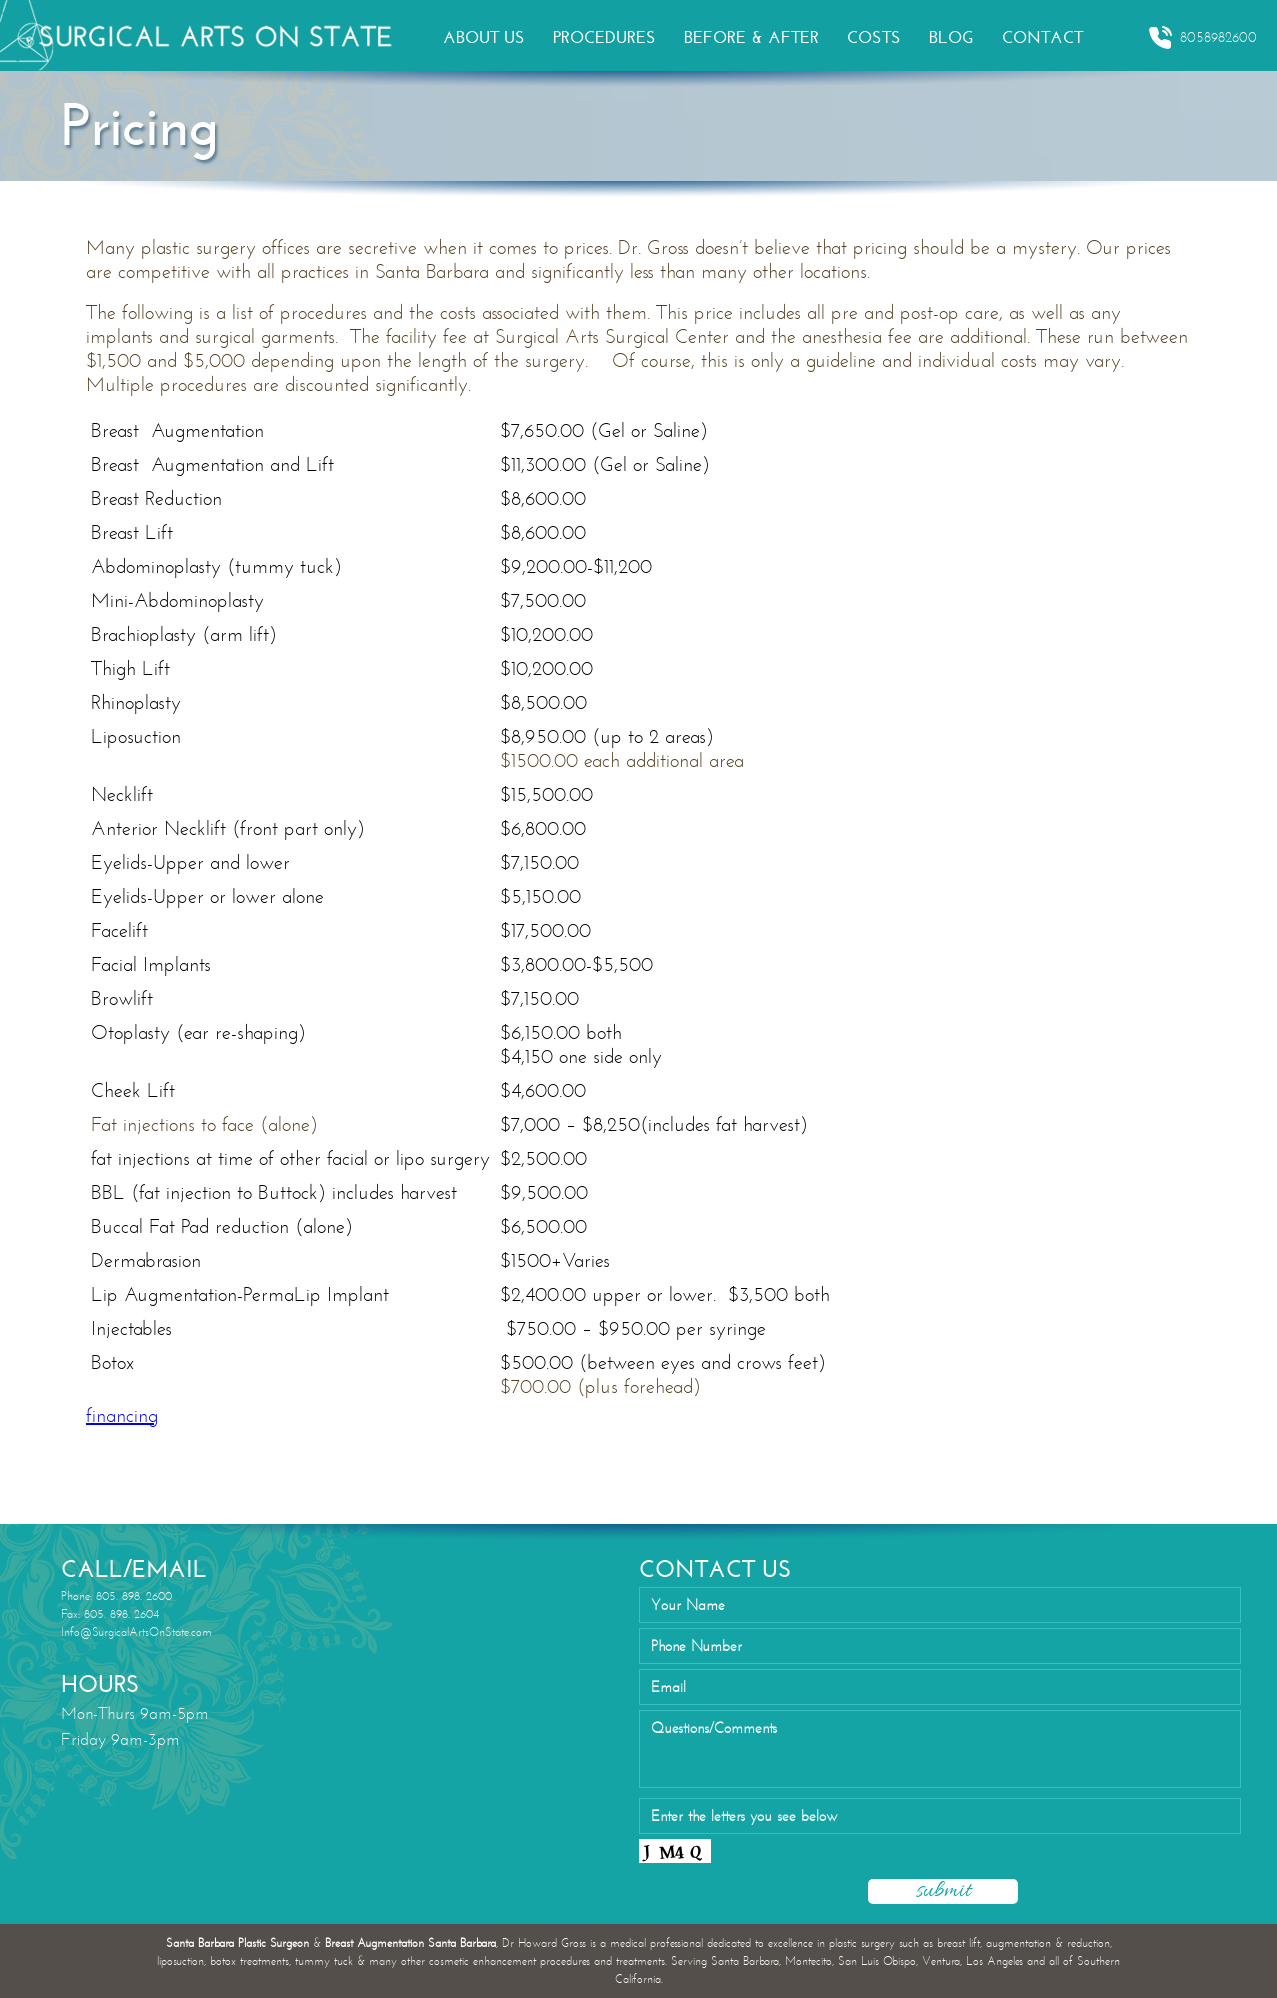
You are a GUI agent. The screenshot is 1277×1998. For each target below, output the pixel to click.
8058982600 (1202, 38)
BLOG (951, 37)
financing (122, 1415)
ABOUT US (484, 37)
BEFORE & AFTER (751, 37)
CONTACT (1042, 37)
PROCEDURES (604, 37)
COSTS (874, 37)
